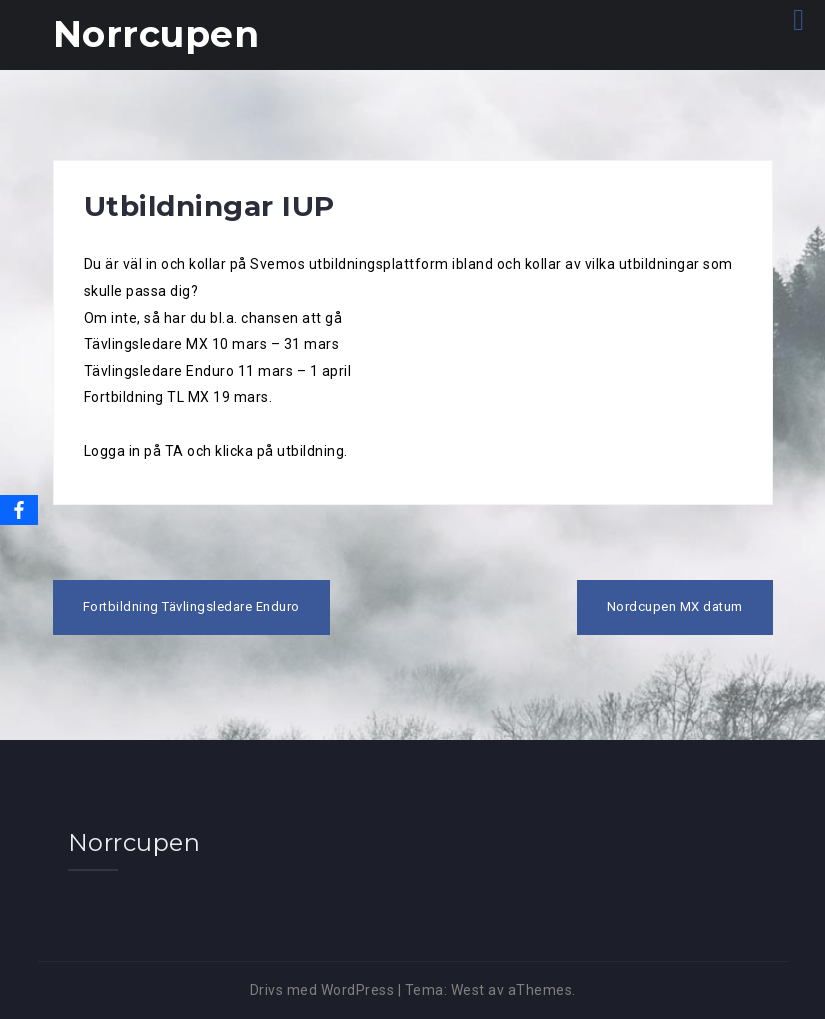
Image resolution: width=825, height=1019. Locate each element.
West (468, 990)
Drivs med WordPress (322, 990)
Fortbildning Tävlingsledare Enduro (191, 606)
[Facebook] (19, 510)
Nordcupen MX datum (675, 606)
